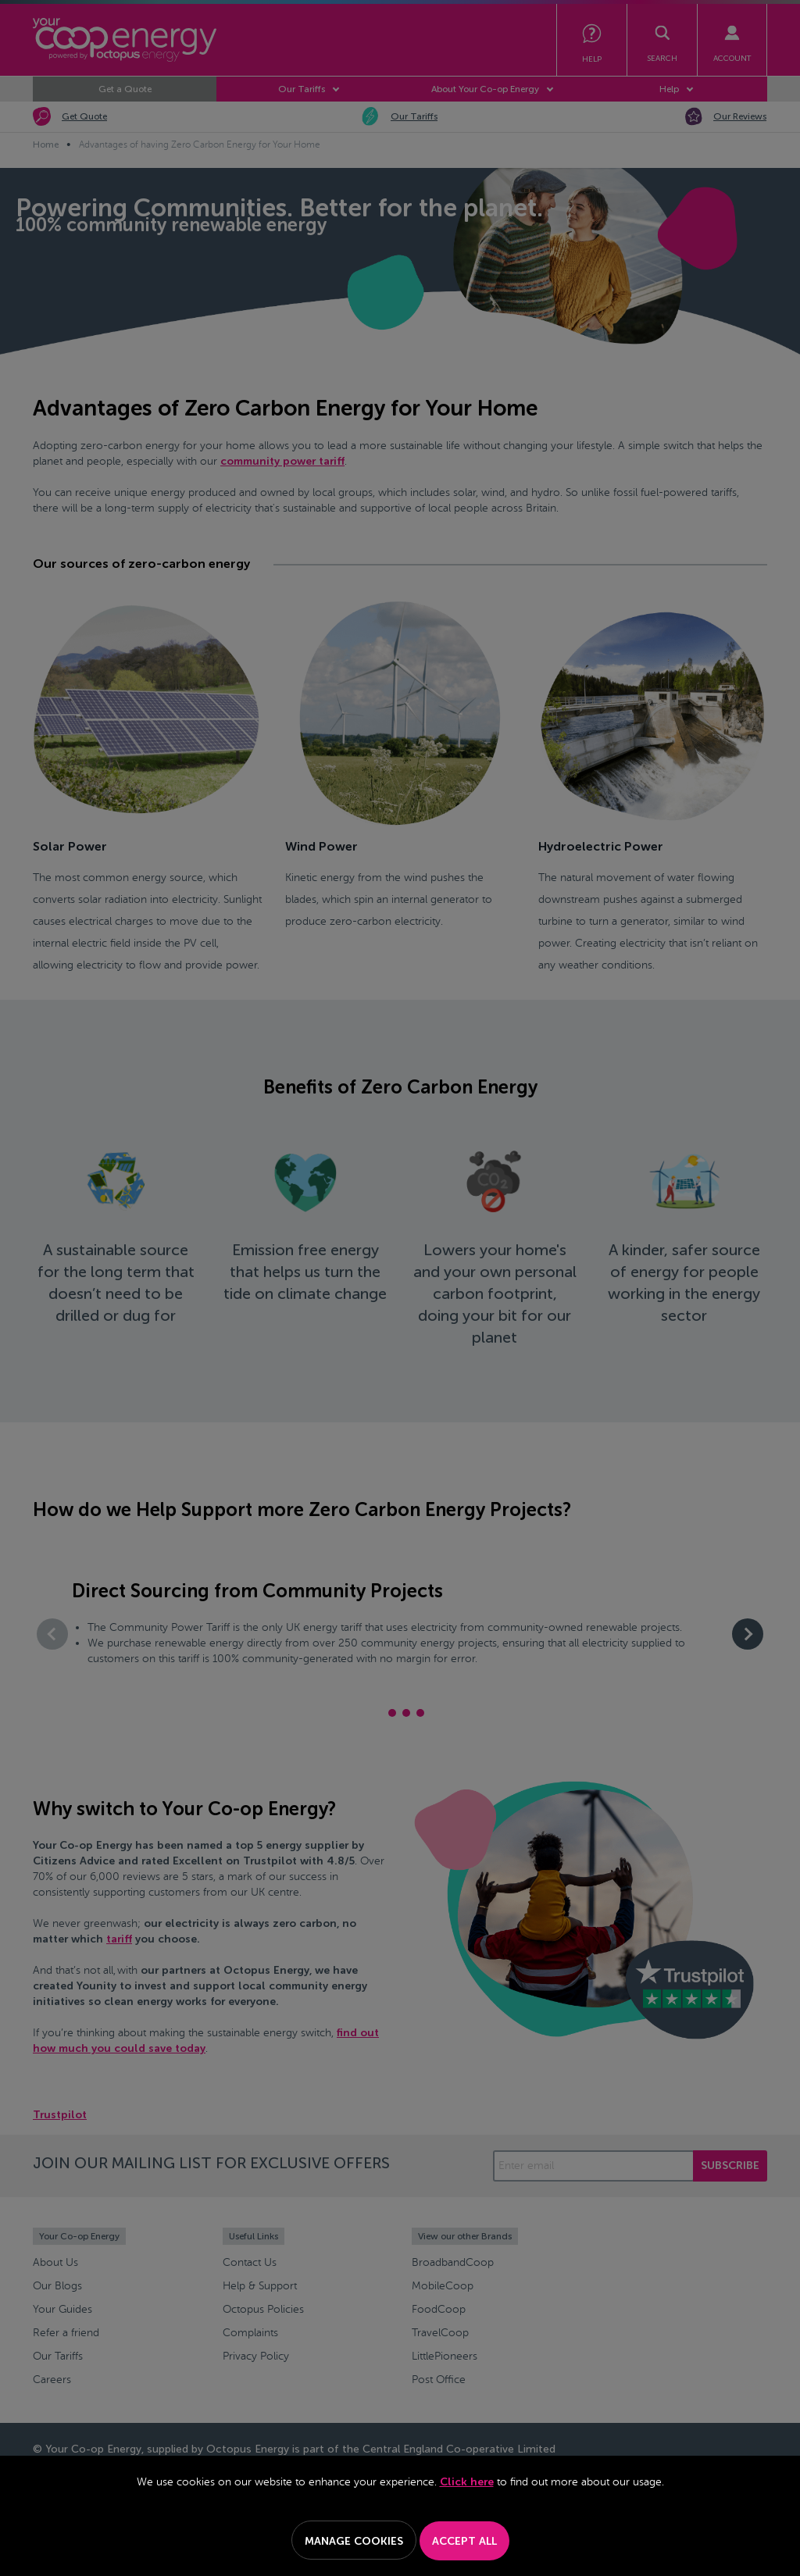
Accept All (464, 2541)
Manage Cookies (354, 2541)
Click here (467, 2482)
